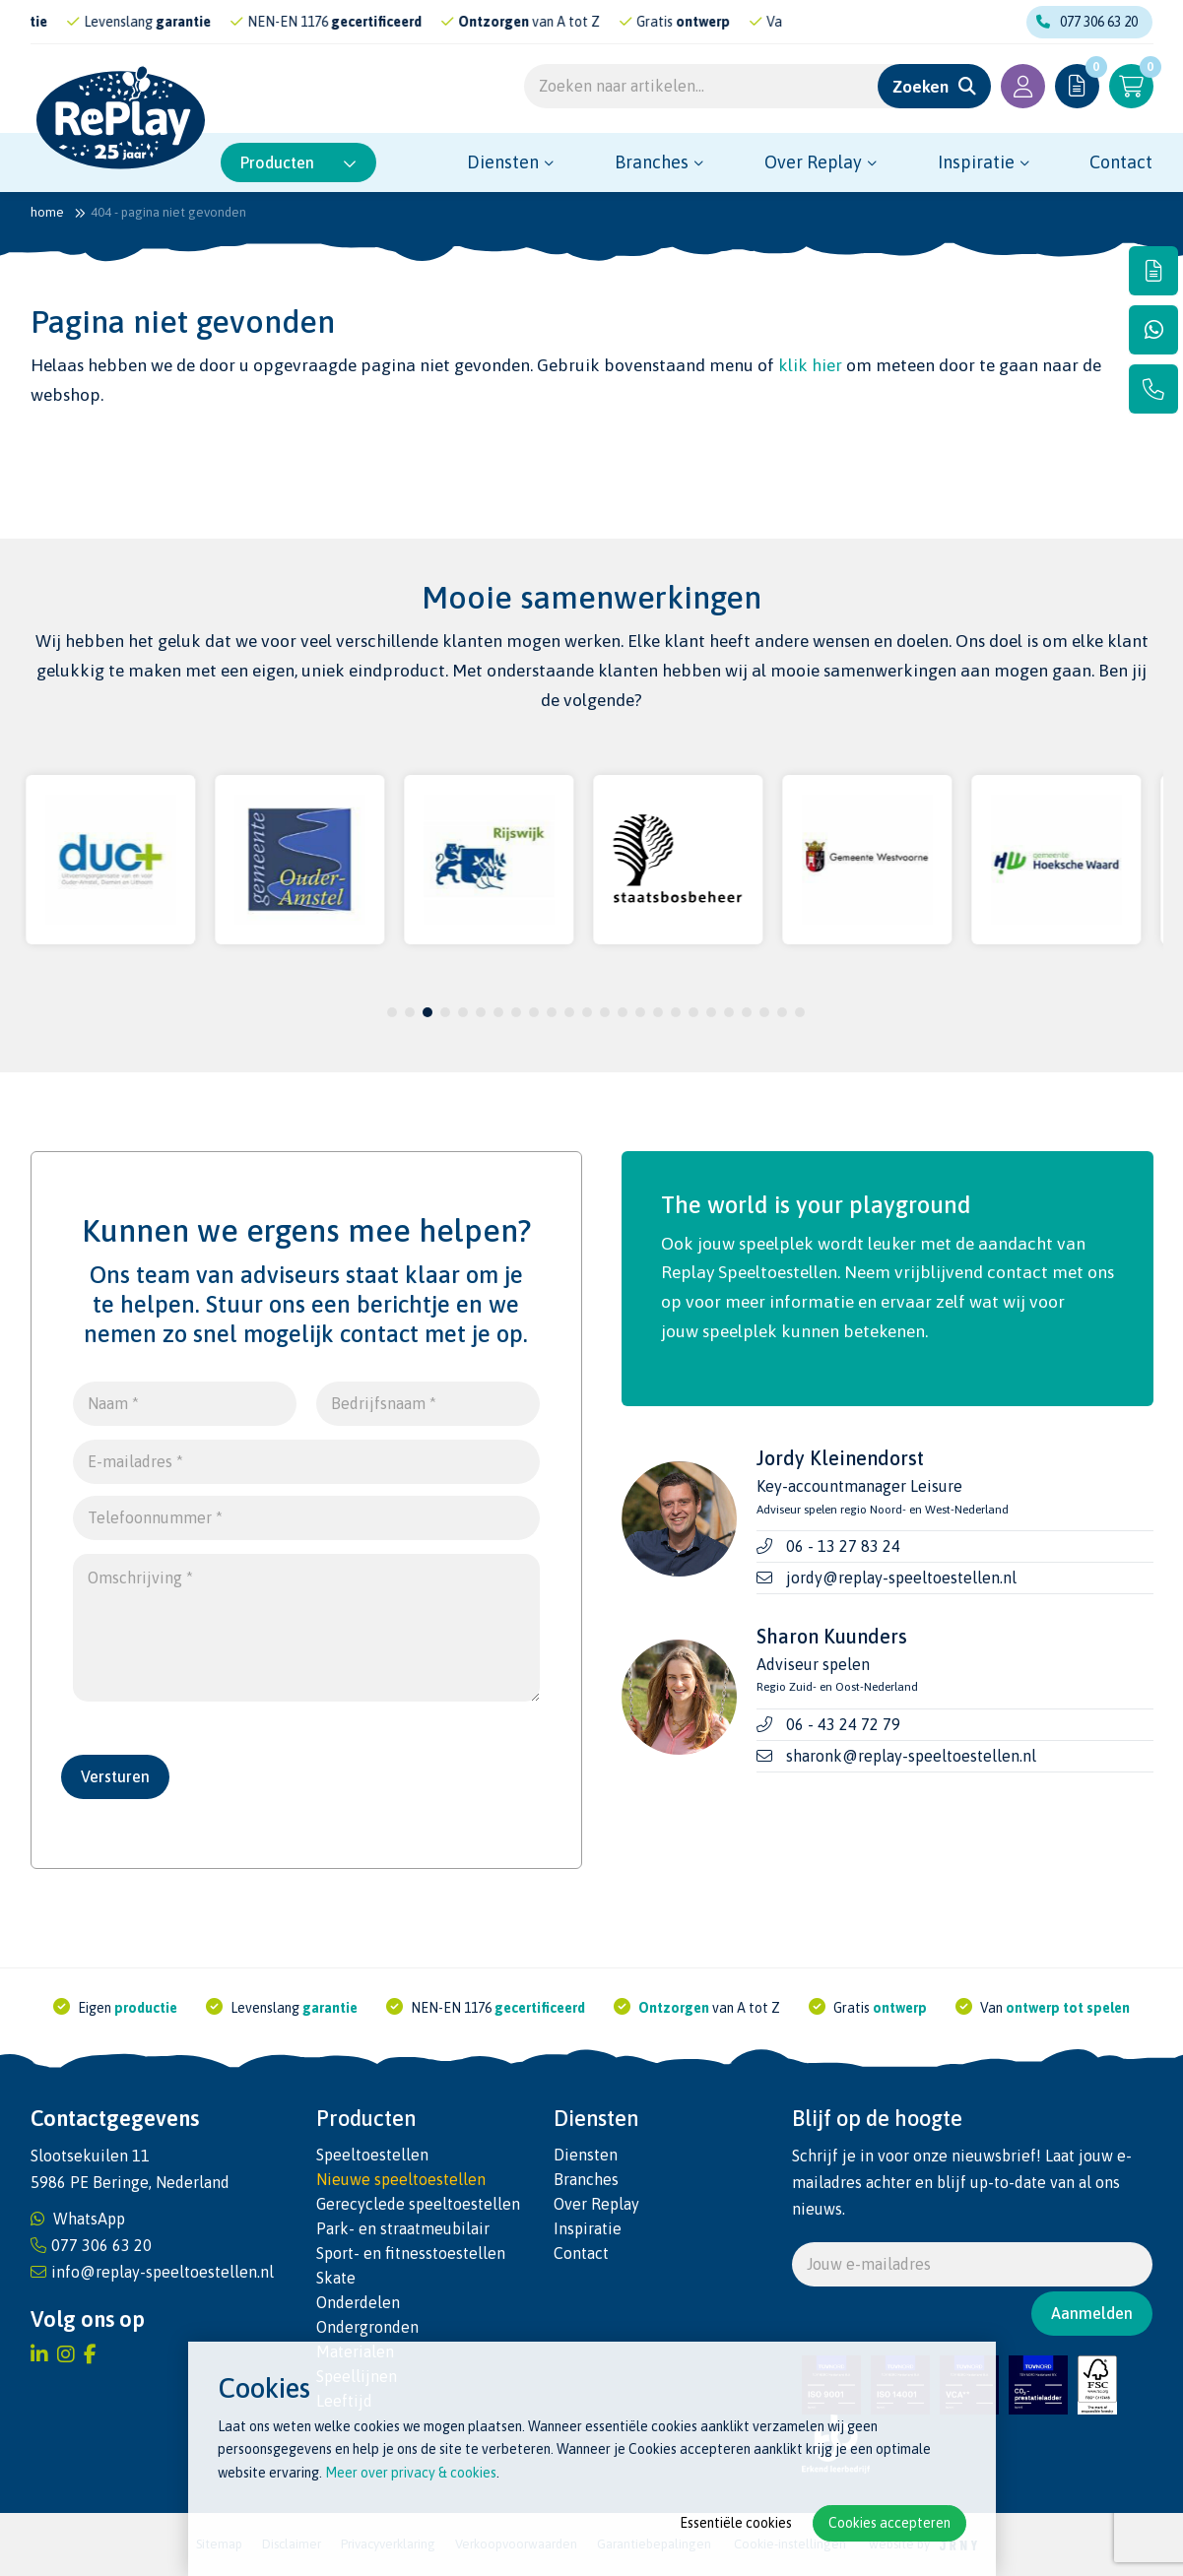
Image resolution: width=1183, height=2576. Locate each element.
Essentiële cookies (736, 2523)
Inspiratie (976, 162)
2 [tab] (409, 1012)
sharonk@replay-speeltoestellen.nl (911, 1756)
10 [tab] (552, 1012)
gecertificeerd (420, 22)
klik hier (810, 365)
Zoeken (920, 87)
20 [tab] (729, 1012)
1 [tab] (391, 1012)
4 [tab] (444, 1012)
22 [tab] (764, 1012)
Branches (652, 162)
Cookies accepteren (889, 2523)
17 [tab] (676, 1012)
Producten (298, 162)
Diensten (503, 162)
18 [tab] (693, 1012)
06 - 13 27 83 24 (843, 1546)
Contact (1120, 162)
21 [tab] (747, 1012)
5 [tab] (462, 1012)
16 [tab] (658, 1012)
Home (47, 212)
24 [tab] (800, 1012)
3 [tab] (427, 1012)
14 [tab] (622, 1012)
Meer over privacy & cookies (410, 2472)
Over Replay (813, 162)
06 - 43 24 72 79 (843, 1724)
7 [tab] (497, 1012)
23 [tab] (782, 1012)
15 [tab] (640, 1012)
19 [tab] (711, 1012)
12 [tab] (587, 1012)
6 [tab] (480, 1012)
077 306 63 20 (1087, 22)
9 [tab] (533, 1012)
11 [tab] (569, 1012)
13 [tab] (605, 1012)
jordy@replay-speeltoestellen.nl (901, 1577)
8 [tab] (515, 1012)
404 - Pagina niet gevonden (168, 212)
